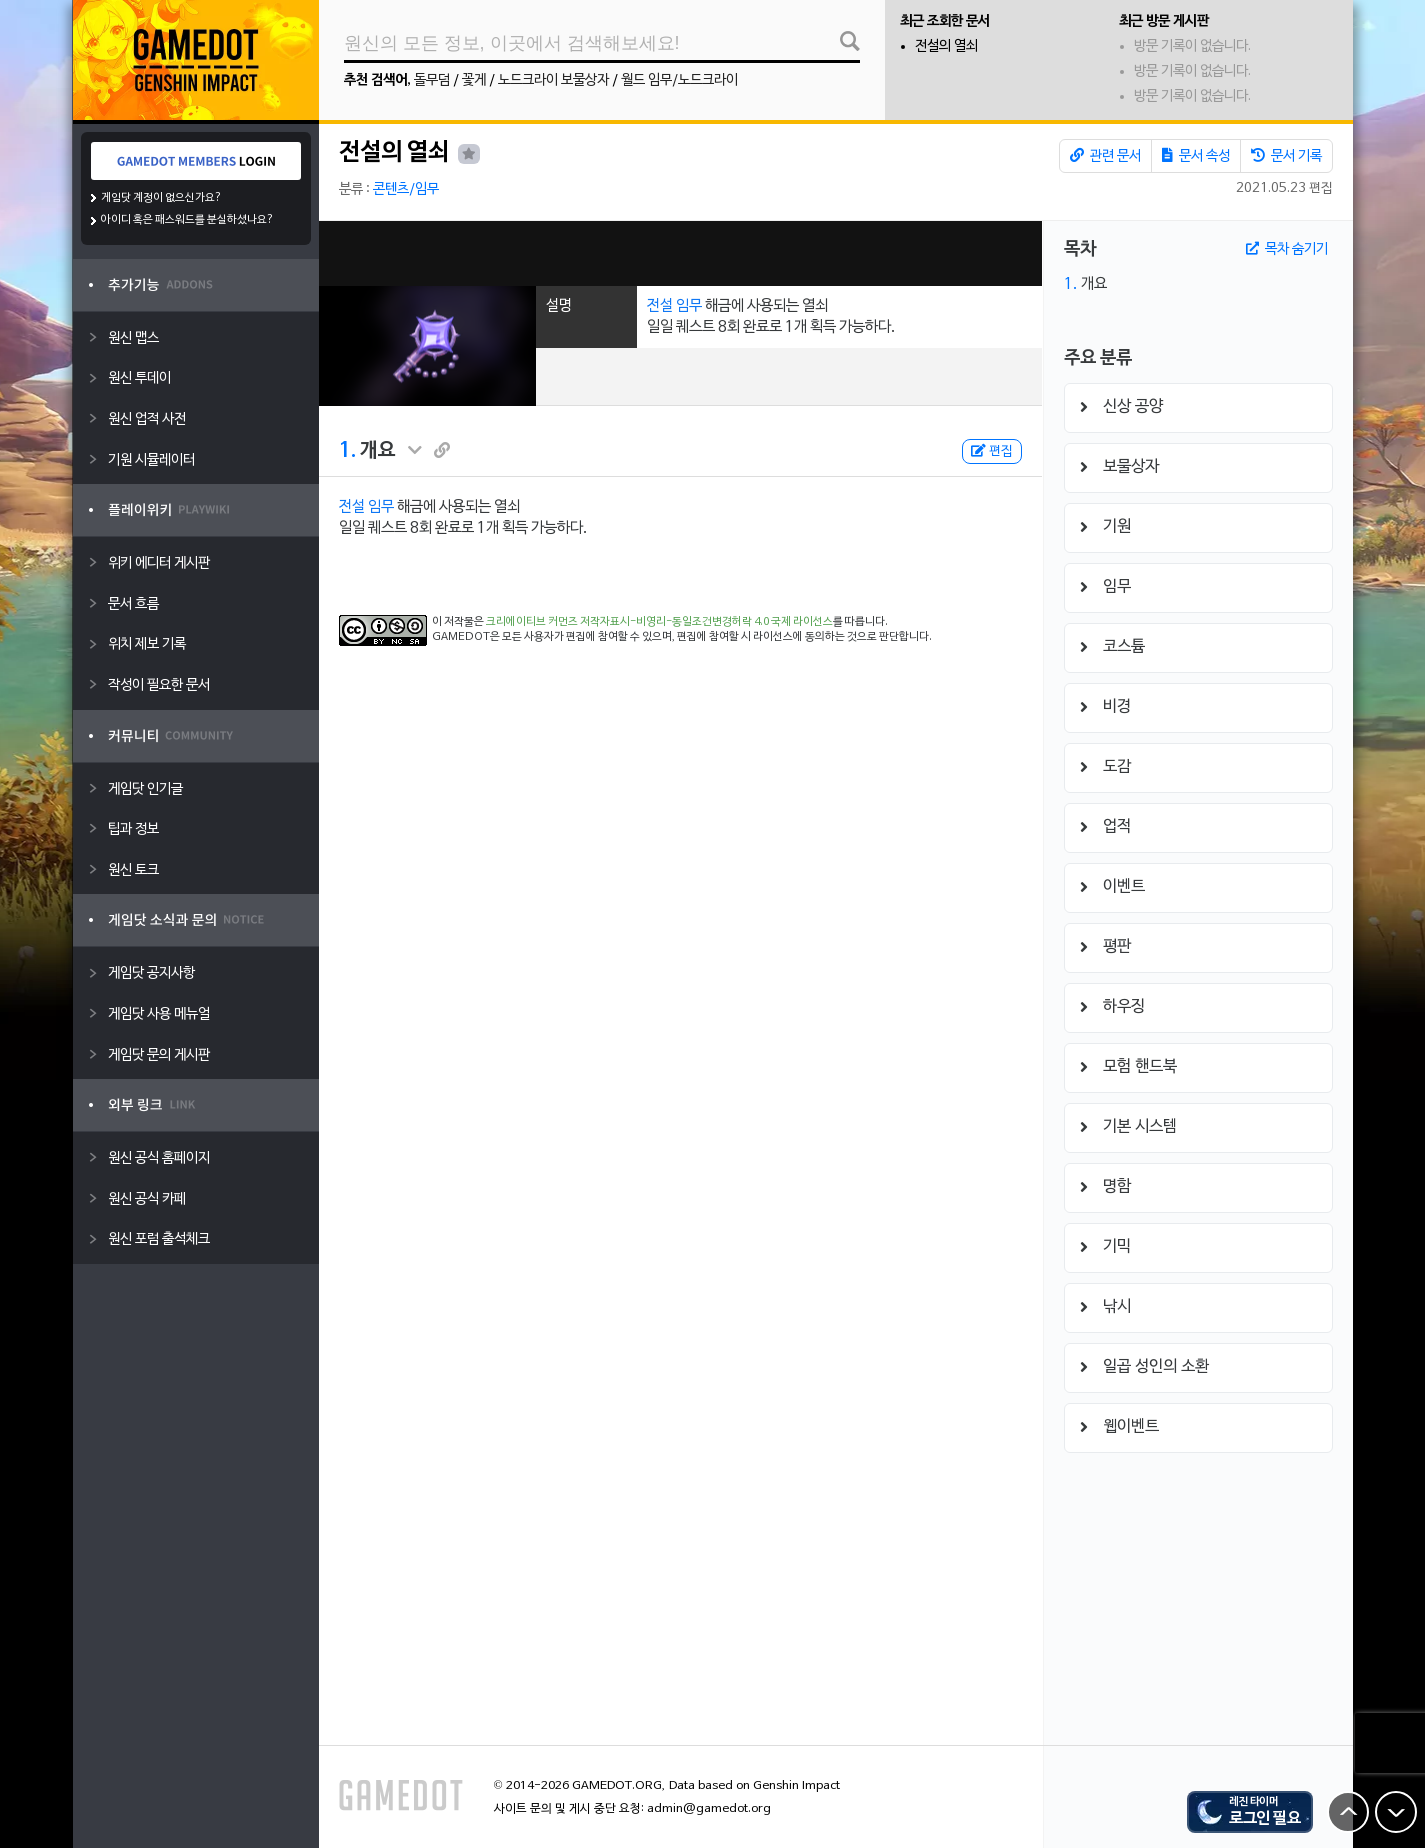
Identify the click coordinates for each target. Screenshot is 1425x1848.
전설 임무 (674, 306)
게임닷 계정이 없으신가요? (161, 198)
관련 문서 (1105, 156)
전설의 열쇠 (946, 46)
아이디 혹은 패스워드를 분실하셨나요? (187, 220)
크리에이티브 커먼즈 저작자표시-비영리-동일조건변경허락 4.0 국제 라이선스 (659, 622)
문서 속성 (1196, 156)
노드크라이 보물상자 (553, 80)
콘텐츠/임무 (406, 189)
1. (347, 451)
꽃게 (474, 80)
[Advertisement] (680, 253)
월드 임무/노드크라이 (679, 80)
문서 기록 (1286, 156)
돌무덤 (432, 80)
